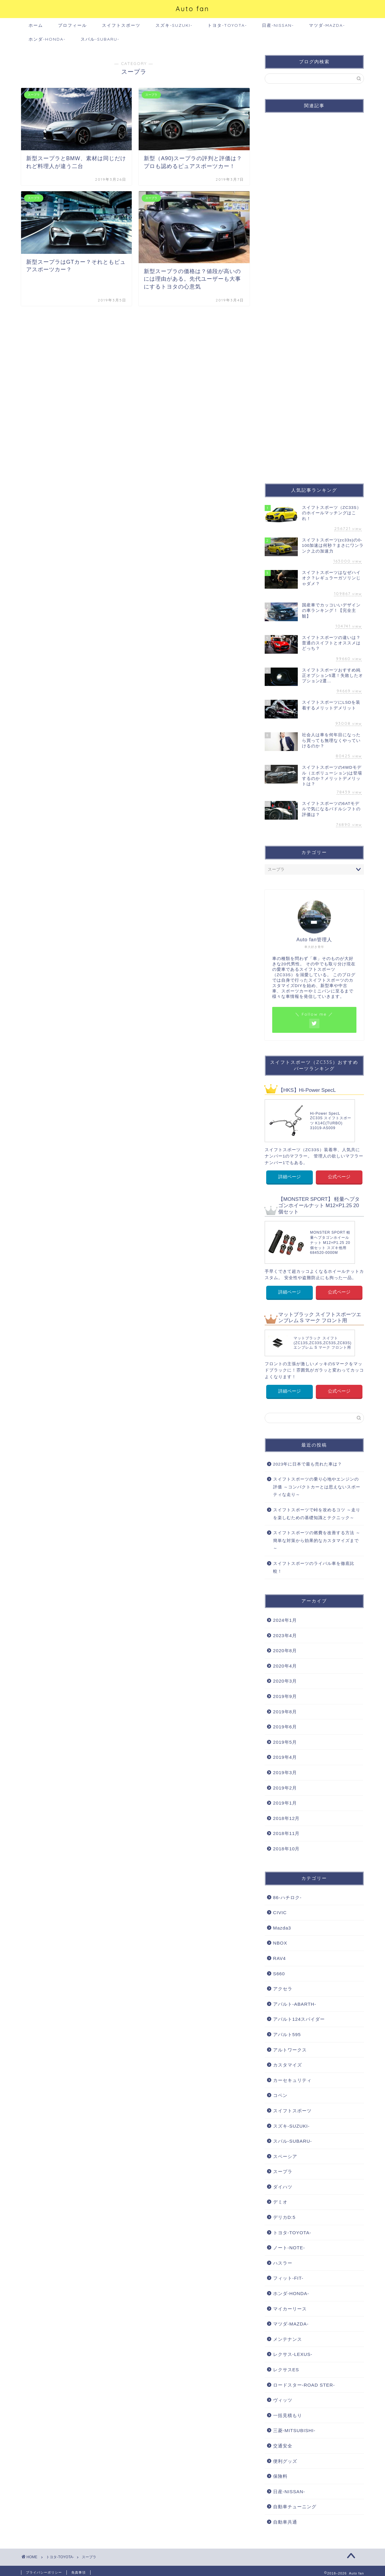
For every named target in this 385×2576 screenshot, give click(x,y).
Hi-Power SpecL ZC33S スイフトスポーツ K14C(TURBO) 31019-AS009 (331, 1120)
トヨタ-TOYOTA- (227, 25)
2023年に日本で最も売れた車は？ (307, 1460)
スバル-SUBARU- (100, 39)
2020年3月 (285, 1677)
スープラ (282, 2168)
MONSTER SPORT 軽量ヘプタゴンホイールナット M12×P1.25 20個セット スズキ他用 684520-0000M (330, 1241)
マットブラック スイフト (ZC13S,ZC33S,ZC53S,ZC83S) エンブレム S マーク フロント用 (322, 1340)
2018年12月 (286, 1814)
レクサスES (286, 2366)
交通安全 (282, 2442)
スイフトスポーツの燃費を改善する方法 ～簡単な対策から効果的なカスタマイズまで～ (316, 1537)
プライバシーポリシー (44, 2569)
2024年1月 (285, 1616)
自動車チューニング (294, 2503)
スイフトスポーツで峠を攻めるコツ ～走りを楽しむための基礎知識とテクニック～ (316, 1510)
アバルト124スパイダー (299, 2015)
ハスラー (282, 2259)
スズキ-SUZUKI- (174, 25)
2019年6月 (285, 1723)
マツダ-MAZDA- (327, 25)
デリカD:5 (284, 2213)
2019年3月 (285, 1768)
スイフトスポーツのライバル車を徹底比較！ (313, 1564)
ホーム (36, 25)
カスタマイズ (287, 2061)
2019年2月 (285, 1784)
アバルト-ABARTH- (294, 2000)
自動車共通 (285, 2518)
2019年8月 (285, 1708)
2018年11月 (286, 1830)
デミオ (280, 2198)
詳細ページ (289, 1176)
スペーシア (285, 2152)
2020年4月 (285, 1662)
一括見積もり (287, 2411)
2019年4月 (285, 1753)
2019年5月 (285, 1738)
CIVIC (280, 1908)
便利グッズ (285, 2457)
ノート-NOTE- (289, 2244)
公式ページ (339, 1176)
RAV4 (279, 1954)
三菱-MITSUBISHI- (294, 2427)
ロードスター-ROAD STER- (304, 2381)
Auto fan (192, 9)
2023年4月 (285, 1631)
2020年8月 (285, 1647)
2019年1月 (285, 1799)
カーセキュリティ (292, 2076)
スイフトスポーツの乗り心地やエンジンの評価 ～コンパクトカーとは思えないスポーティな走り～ (316, 1483)
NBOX (280, 1939)
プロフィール (72, 25)
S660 (279, 1970)
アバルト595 (287, 2030)
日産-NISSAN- (278, 25)
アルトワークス (290, 2046)
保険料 (280, 2472)
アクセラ (282, 1985)
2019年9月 (285, 1692)
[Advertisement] (314, 293)
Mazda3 (282, 1924)
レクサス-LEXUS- (293, 2350)
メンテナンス (287, 2335)
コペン (280, 2092)
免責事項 (78, 2569)
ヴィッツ (282, 2396)
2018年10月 (286, 1845)
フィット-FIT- (288, 2274)
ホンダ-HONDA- (47, 39)
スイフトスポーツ (121, 25)
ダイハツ (282, 2183)
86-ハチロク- (287, 1893)
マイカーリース (290, 2305)
